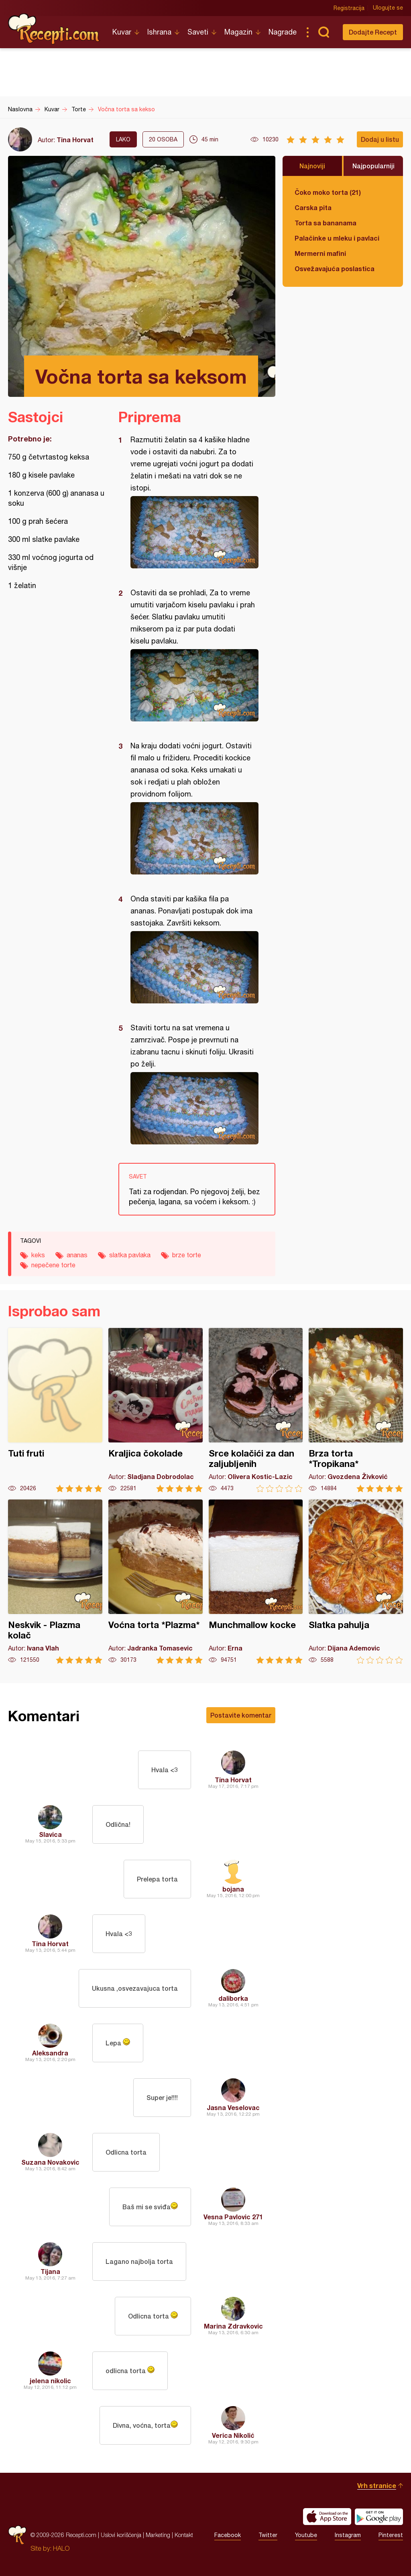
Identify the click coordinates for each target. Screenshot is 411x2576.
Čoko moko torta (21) (328, 192)
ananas (77, 1254)
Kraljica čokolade (155, 1410)
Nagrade (283, 32)
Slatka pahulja (356, 1581)
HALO (61, 2548)
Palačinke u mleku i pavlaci (337, 238)
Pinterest (390, 2535)
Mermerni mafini (320, 253)
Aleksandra (50, 2053)
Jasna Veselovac (233, 2107)
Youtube (306, 2535)
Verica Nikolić (233, 2435)
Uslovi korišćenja (121, 2534)
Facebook (227, 2535)
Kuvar (121, 32)
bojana (233, 1889)
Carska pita (313, 207)
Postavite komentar (240, 1715)
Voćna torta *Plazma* (155, 1581)
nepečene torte (53, 1265)
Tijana (50, 2271)
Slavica (50, 1834)
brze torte (186, 1254)
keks (38, 1254)
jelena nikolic (50, 2380)
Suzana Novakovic (50, 2162)
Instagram (348, 2535)
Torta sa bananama (325, 223)
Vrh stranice (376, 2485)
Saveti (197, 32)
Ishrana (159, 32)
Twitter (267, 2535)
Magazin (238, 32)
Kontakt (184, 2534)
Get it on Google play (379, 2516)
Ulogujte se (388, 8)
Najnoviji (312, 166)
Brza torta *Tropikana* (356, 1410)
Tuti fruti (55, 1410)
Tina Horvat (75, 139)
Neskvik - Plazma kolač (55, 1581)
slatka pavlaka (130, 1254)
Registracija (349, 8)
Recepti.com (54, 29)
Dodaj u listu (380, 139)
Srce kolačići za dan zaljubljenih (256, 1410)
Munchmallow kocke (256, 1581)
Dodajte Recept (373, 32)
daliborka (233, 1998)
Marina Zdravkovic (233, 2326)
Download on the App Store (327, 2516)
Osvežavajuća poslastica (334, 268)
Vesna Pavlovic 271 (233, 2217)
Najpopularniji (373, 166)
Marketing (158, 2534)
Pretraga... (323, 32)
